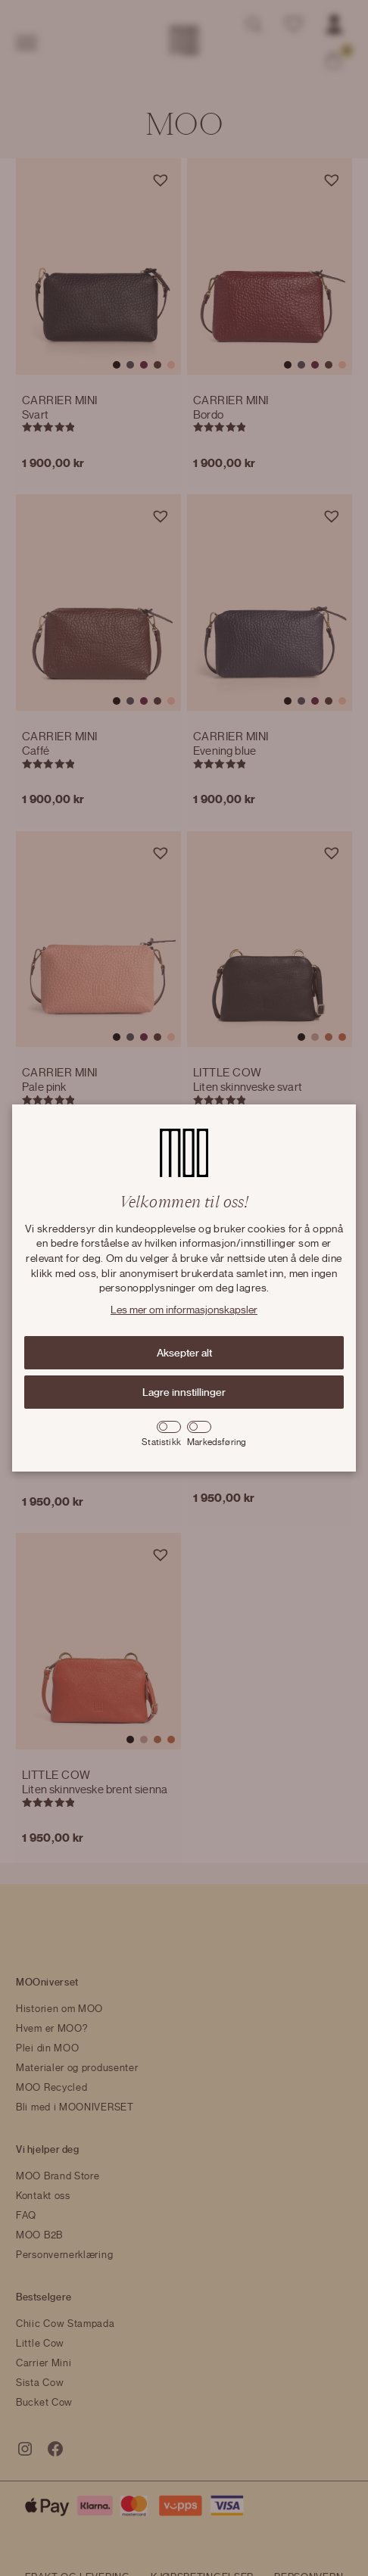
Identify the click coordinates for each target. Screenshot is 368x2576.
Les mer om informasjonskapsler (184, 1310)
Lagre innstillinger (184, 1392)
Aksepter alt (184, 1353)
